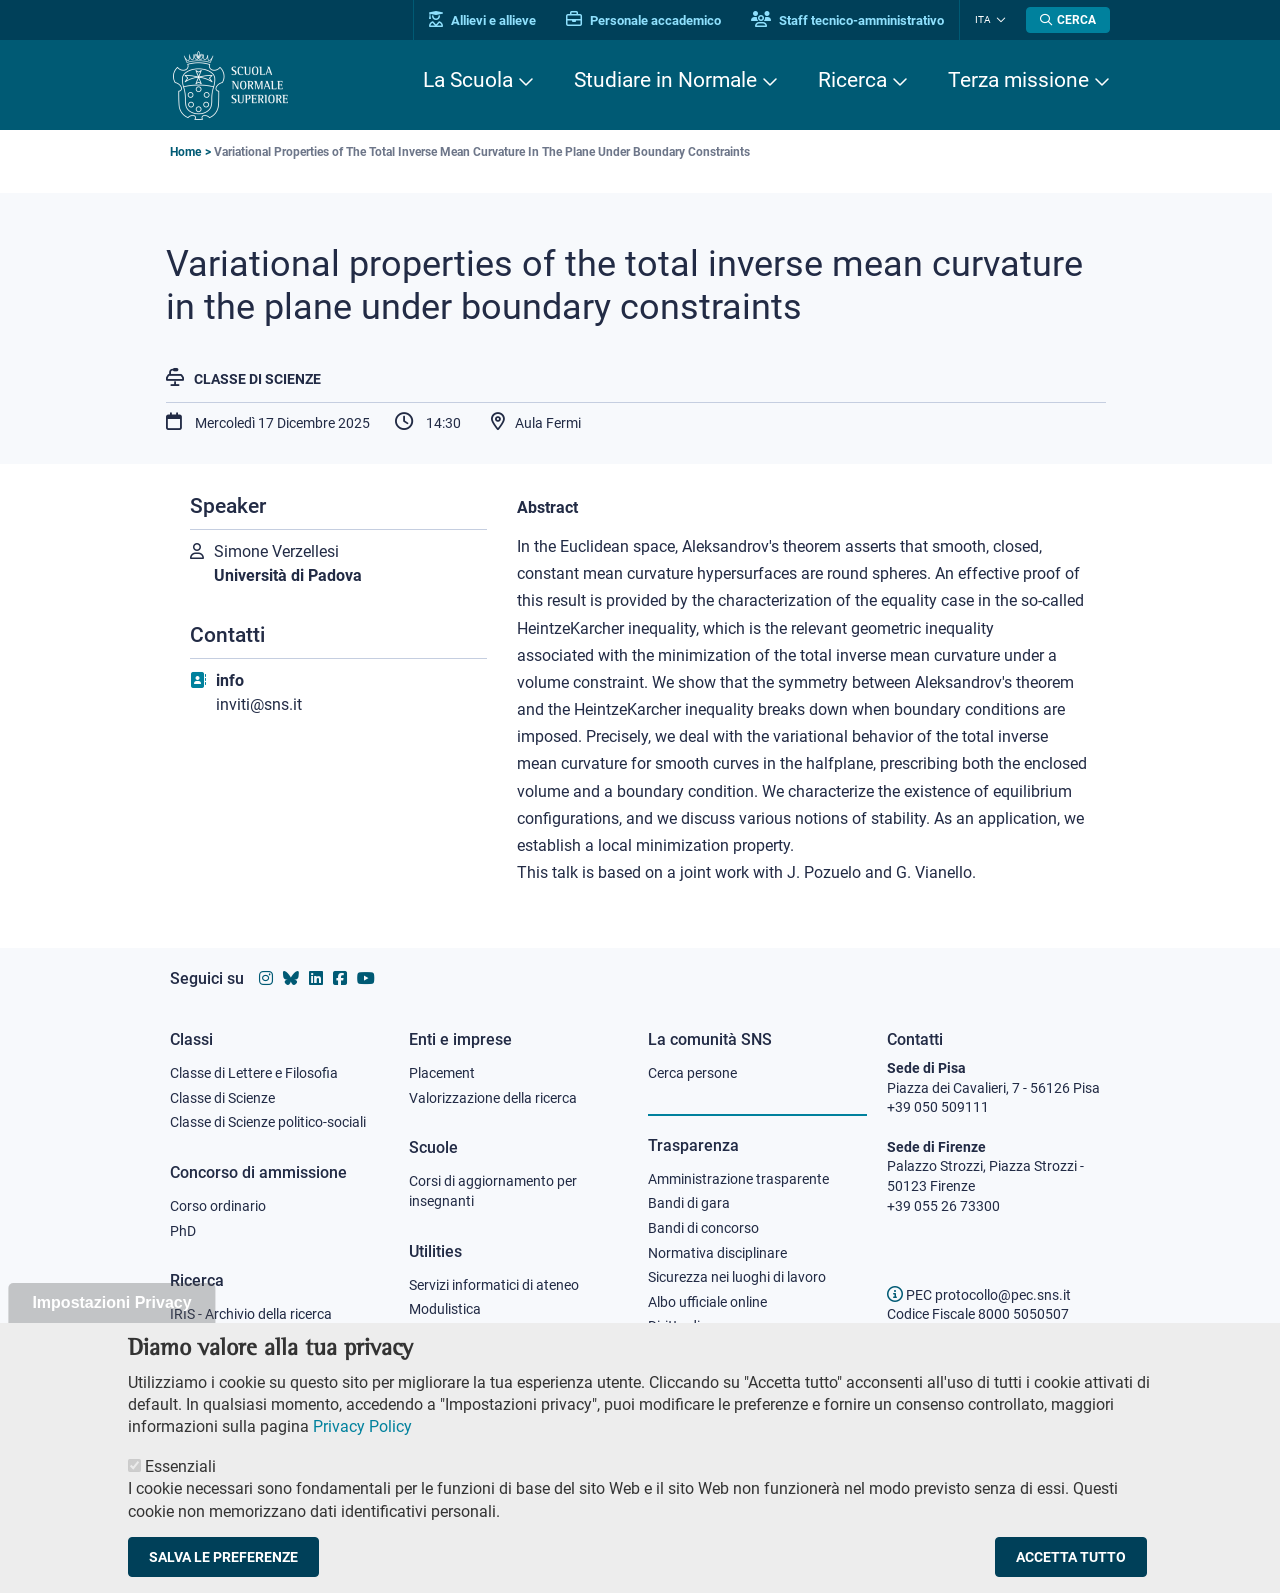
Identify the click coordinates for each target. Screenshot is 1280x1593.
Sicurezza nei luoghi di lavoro (737, 1277)
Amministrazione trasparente (738, 1179)
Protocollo (441, 1334)
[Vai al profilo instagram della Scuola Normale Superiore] (266, 978)
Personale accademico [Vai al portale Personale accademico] (643, 20)
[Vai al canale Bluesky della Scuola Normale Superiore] (291, 978)
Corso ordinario (218, 1206)
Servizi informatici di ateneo (494, 1285)
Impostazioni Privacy (111, 1321)
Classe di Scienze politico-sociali (268, 1122)
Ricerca (852, 80)
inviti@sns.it (259, 704)
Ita (983, 19)
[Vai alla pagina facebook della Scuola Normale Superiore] (340, 978)
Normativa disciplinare (717, 1253)
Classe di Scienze (257, 379)
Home (185, 152)
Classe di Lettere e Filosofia (254, 1073)
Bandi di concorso (703, 1228)
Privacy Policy (362, 1445)
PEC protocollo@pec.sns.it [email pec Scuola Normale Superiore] (979, 1295)
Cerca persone (692, 1073)
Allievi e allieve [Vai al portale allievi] (482, 20)
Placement (442, 1073)
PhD (183, 1231)
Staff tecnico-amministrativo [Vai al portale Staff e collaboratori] (847, 20)
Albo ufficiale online (707, 1302)
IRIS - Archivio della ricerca (251, 1314)
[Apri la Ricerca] (1068, 20)
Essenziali (180, 1485)
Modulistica (445, 1309)
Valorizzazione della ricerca (493, 1098)
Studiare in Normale (665, 80)
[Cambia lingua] (998, 20)
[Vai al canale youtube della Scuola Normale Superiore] (366, 978)
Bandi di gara (689, 1203)
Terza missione (1018, 80)
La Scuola (468, 80)
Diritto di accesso (701, 1326)
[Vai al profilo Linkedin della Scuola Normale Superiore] (316, 978)
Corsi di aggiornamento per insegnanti (493, 1191)
